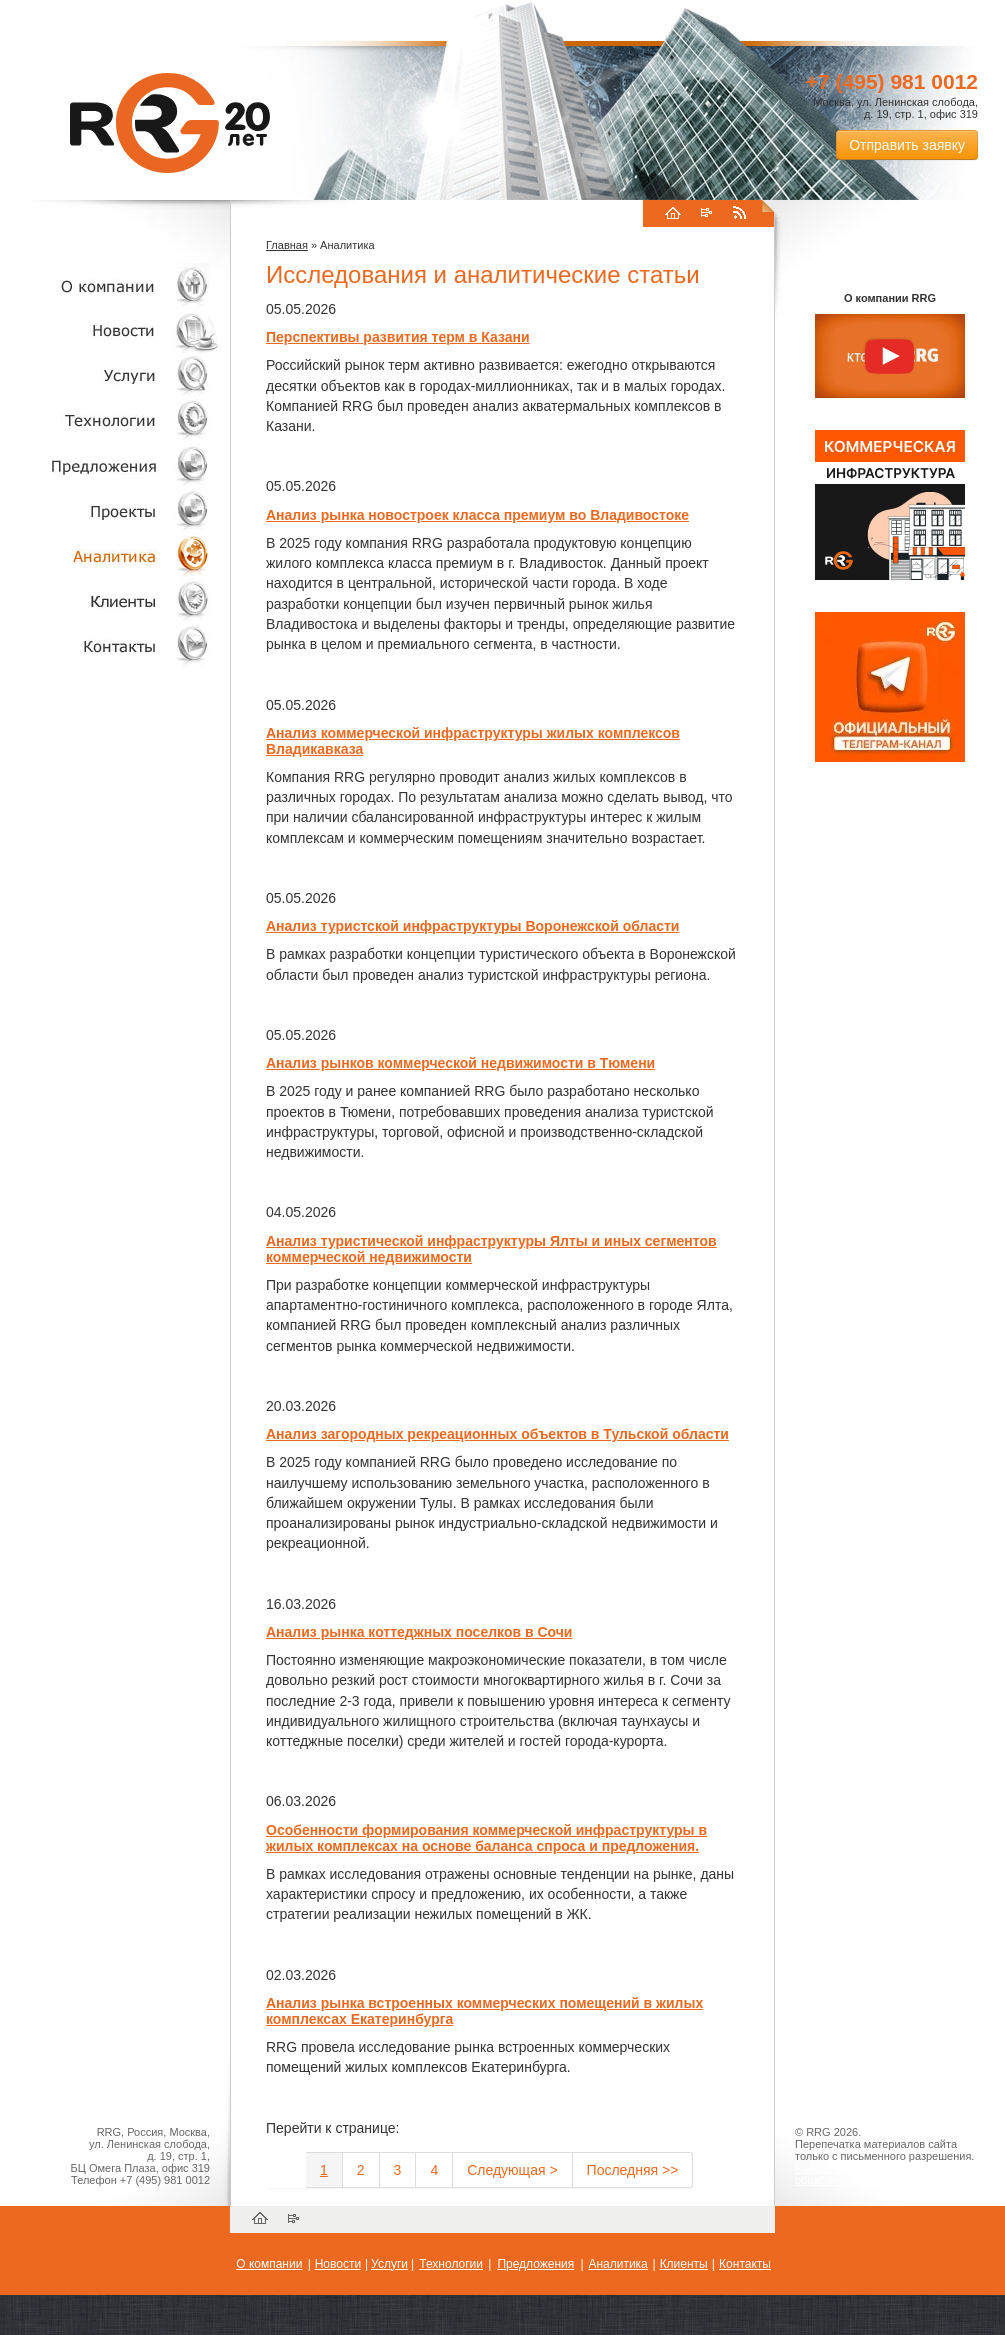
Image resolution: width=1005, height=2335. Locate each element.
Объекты (110, 465)
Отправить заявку (907, 145)
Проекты (110, 510)
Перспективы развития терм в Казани (398, 337)
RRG (170, 123)
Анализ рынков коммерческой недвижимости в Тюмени (460, 1063)
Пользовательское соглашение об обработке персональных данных (882, 2174)
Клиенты (110, 600)
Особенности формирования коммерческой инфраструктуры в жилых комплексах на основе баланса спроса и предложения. (486, 1838)
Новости (115, 330)
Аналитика (110, 555)
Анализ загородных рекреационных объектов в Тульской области (497, 1434)
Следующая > (512, 2170)
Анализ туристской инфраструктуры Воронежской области (472, 926)
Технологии (110, 420)
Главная (287, 245)
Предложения (535, 2264)
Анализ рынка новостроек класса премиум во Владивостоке (477, 515)
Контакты (110, 645)
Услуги (110, 375)
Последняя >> (633, 2170)
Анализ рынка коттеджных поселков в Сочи (419, 1632)
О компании (110, 285)
